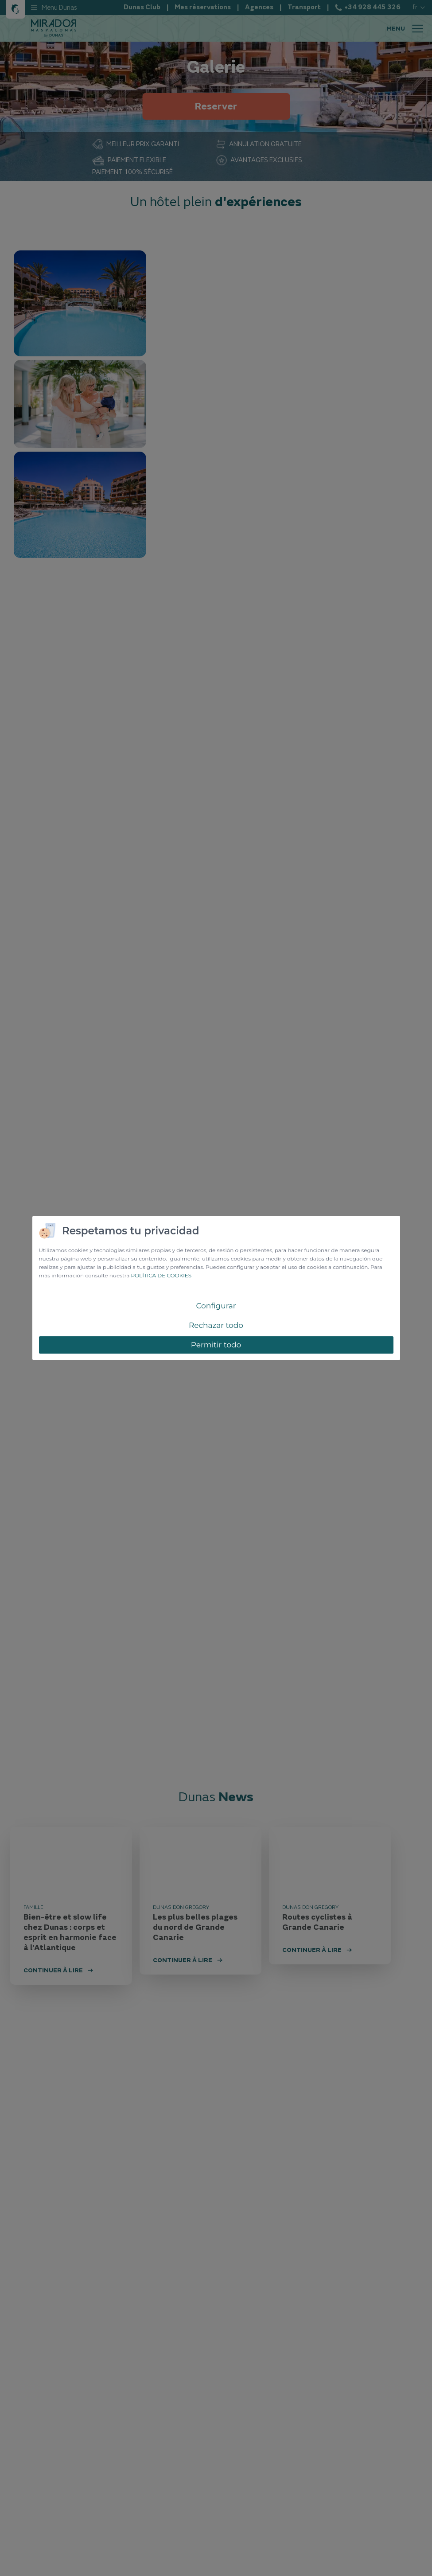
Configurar (216, 1305)
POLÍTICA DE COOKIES (161, 1275)
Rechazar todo (216, 1325)
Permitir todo (216, 1344)
